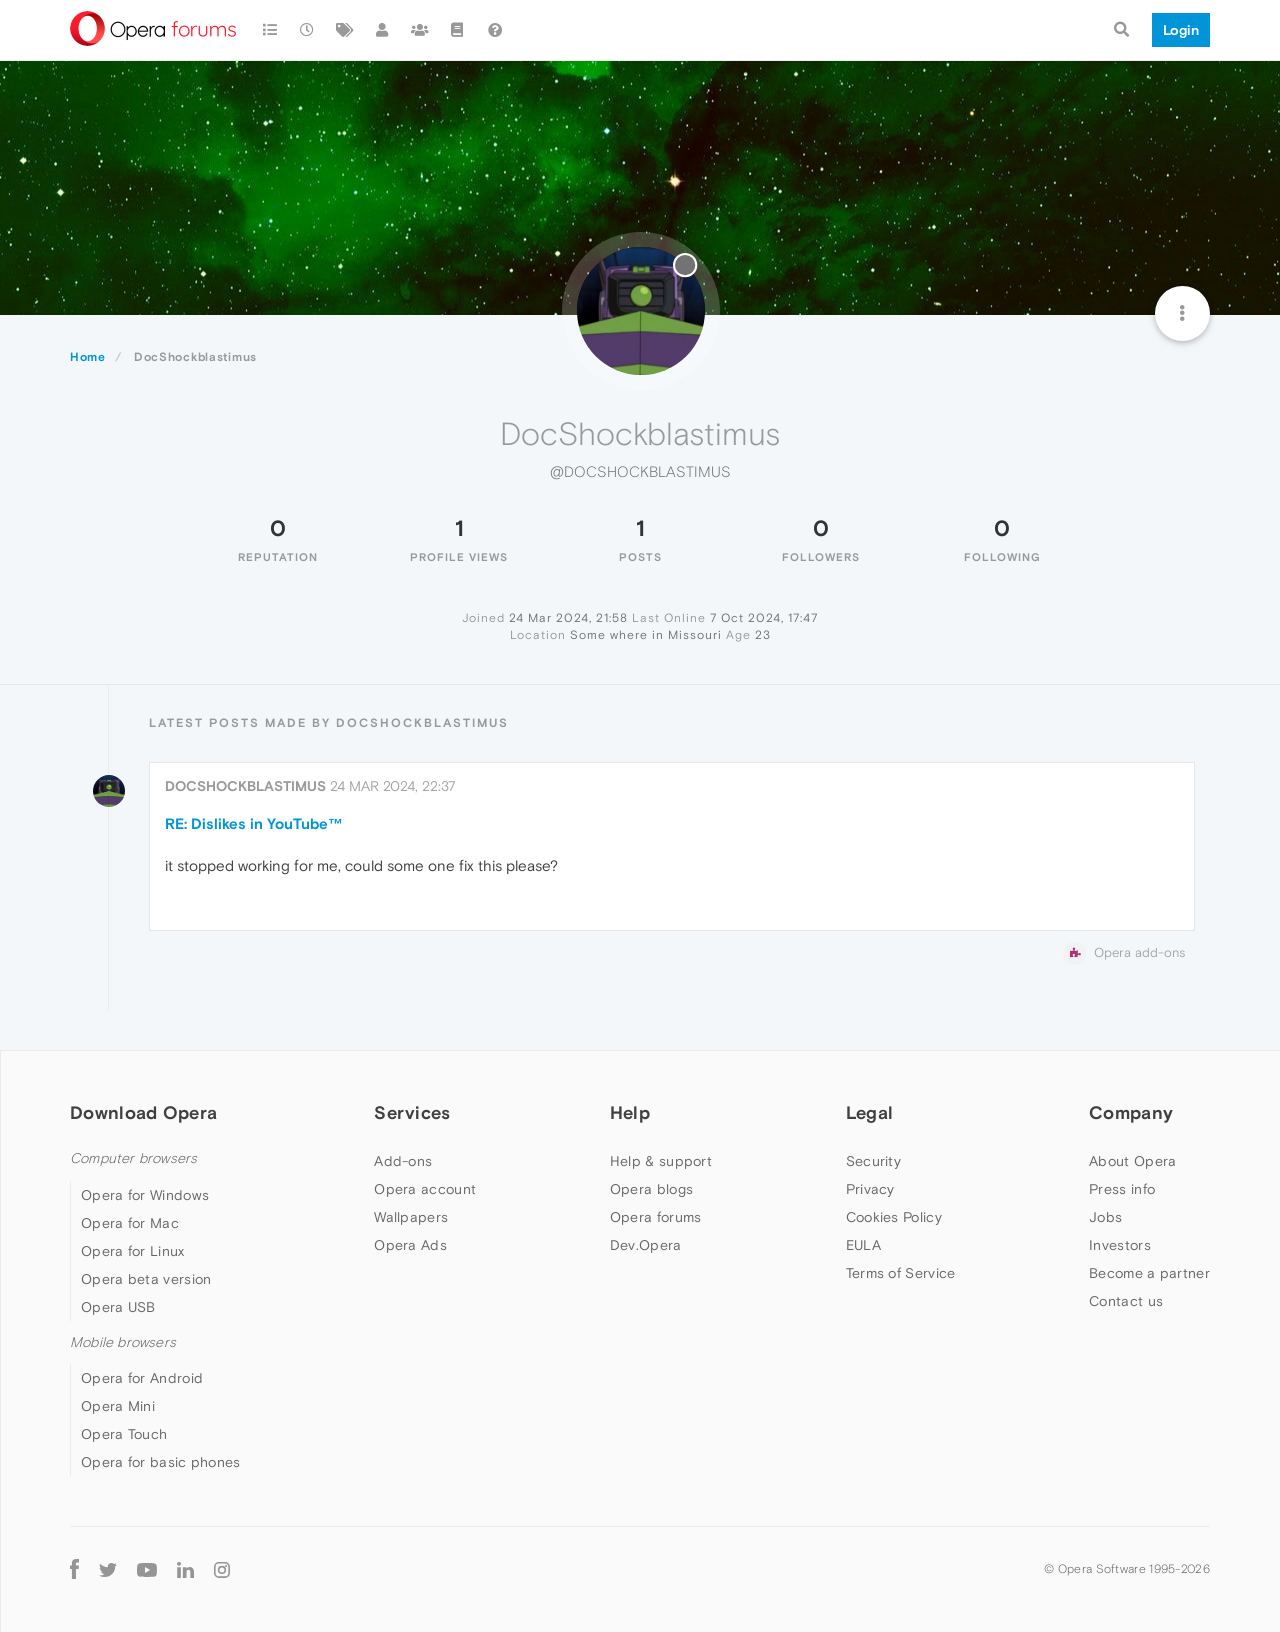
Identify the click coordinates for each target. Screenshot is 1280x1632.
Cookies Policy (894, 1217)
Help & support (661, 1161)
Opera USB (118, 1307)
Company (1131, 1112)
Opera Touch (124, 1434)
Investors (1120, 1245)
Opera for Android (142, 1378)
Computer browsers (133, 1158)
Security (873, 1161)
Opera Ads (410, 1245)
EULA (863, 1245)
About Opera (1132, 1161)
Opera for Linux (133, 1251)
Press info (1122, 1189)
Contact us (1126, 1301)
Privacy (870, 1189)
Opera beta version (146, 1279)
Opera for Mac (130, 1223)
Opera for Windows (145, 1195)
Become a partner (1149, 1273)
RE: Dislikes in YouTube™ (254, 823)
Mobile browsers (123, 1342)
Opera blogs (651, 1189)
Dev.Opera (646, 1245)
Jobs (1105, 1217)
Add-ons (403, 1161)
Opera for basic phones (161, 1462)
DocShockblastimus (245, 786)
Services (412, 1112)
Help (630, 1112)
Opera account (425, 1189)
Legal (870, 1112)
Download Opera (143, 1112)
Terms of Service (901, 1273)
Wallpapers (411, 1217)
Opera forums (656, 1217)
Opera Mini (118, 1406)
